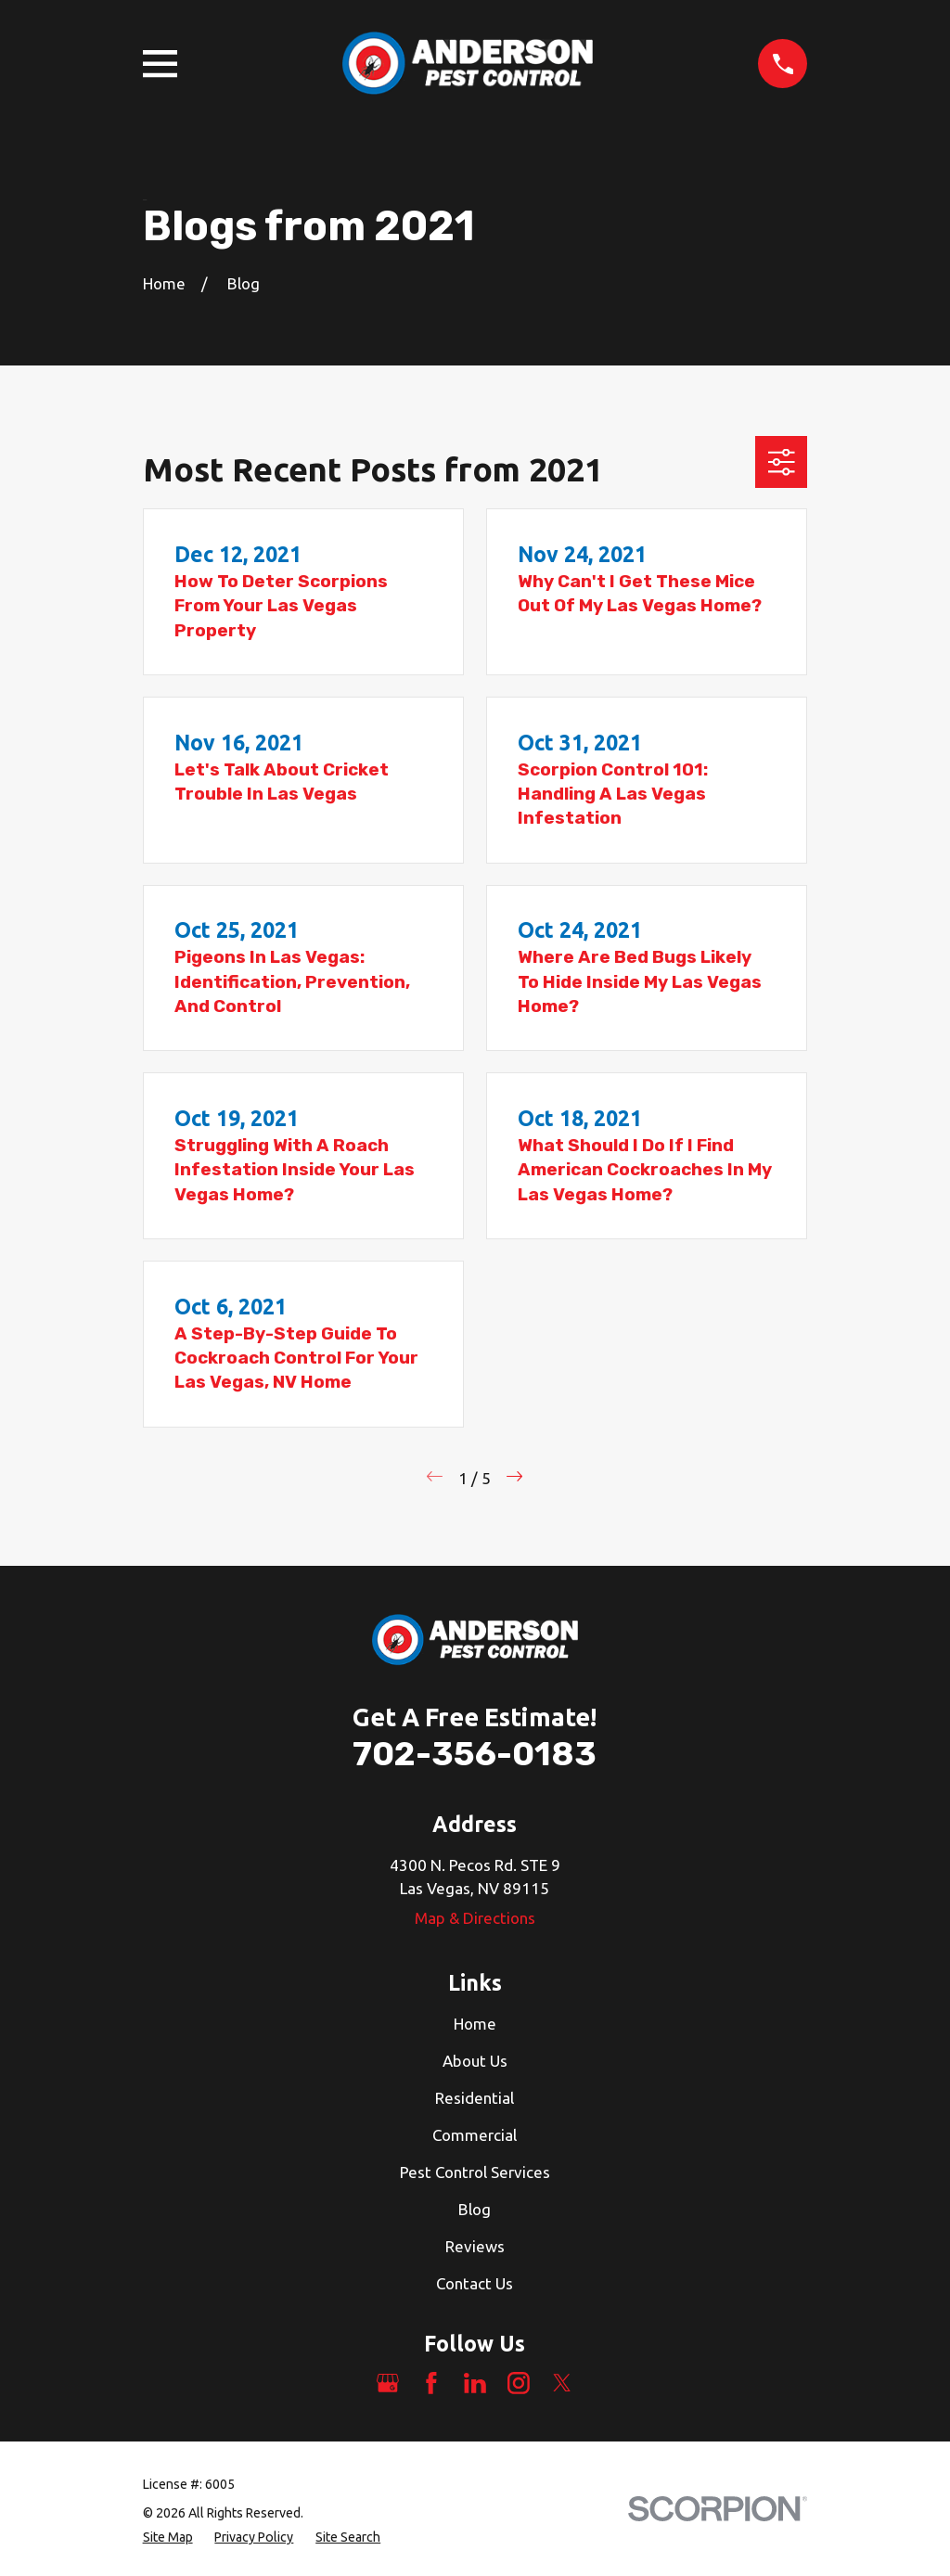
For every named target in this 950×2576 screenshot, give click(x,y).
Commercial (474, 2135)
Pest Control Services (475, 2172)
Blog (474, 2209)
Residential (474, 2098)
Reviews (475, 2246)
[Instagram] (518, 2383)
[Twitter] (562, 2383)
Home (475, 2023)
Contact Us (474, 2283)
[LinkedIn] (475, 2383)
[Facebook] (431, 2383)
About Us (475, 2061)
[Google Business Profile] (388, 2383)
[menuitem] (168, 2537)
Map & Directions (475, 1918)
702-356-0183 (475, 1754)
